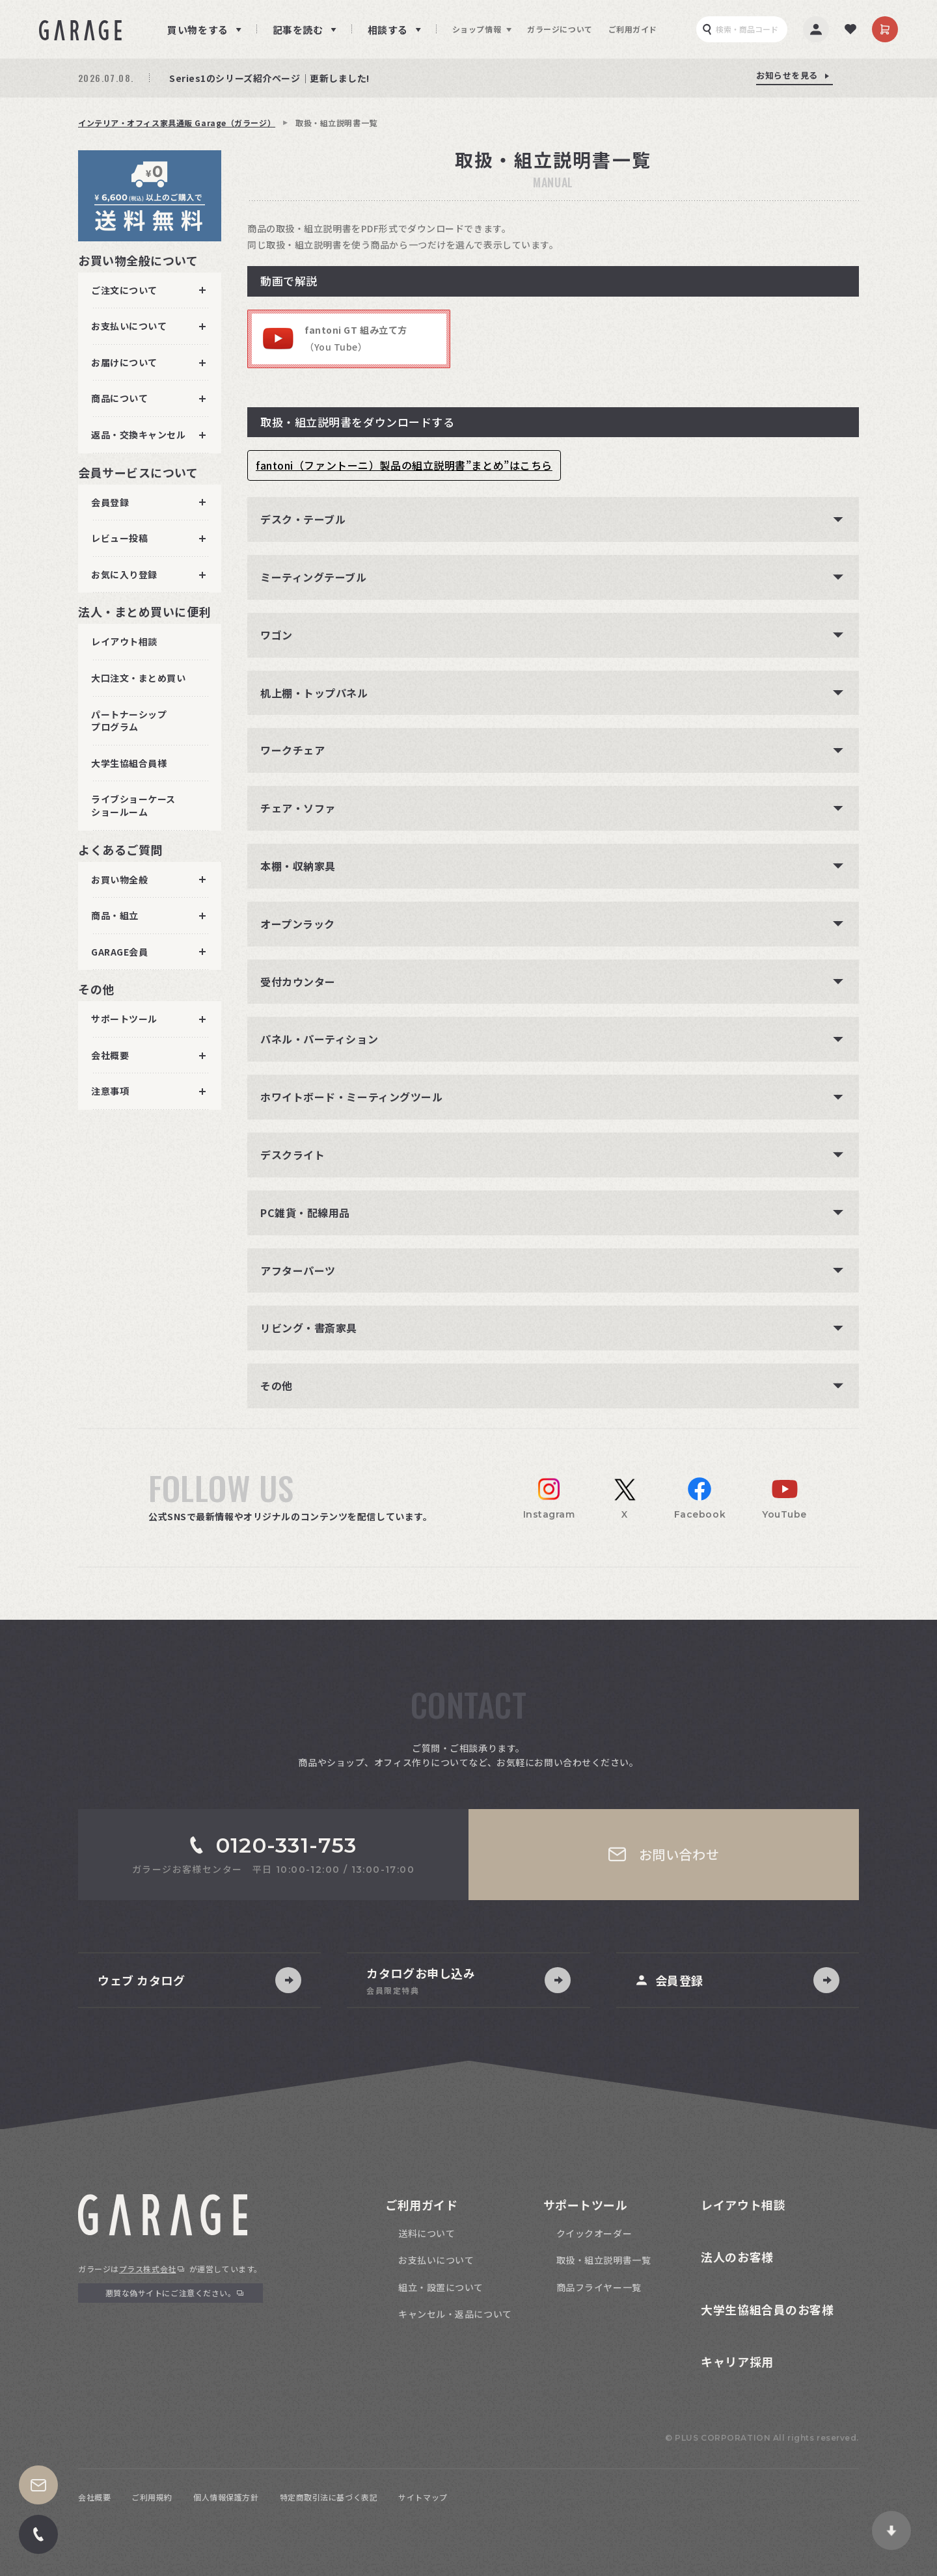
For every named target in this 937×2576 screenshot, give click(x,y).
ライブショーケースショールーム (133, 805)
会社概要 (94, 2496)
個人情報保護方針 (225, 2496)
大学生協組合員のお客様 (767, 2309)
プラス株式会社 (147, 2268)
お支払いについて (436, 2259)
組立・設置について (440, 2287)
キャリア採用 (737, 2361)
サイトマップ (422, 2496)
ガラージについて (559, 28)
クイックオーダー (594, 2233)
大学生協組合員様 (129, 763)
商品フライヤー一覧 (599, 2287)
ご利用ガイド (632, 28)
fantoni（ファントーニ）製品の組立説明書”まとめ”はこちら (404, 465)
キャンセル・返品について (455, 2313)
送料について (426, 2233)
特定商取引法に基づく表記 (329, 2496)
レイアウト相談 (124, 641)
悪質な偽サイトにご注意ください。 (170, 2292)
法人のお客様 (737, 2256)
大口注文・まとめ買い (138, 677)
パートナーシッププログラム (129, 721)
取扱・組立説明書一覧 (603, 2259)
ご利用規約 (151, 2496)
